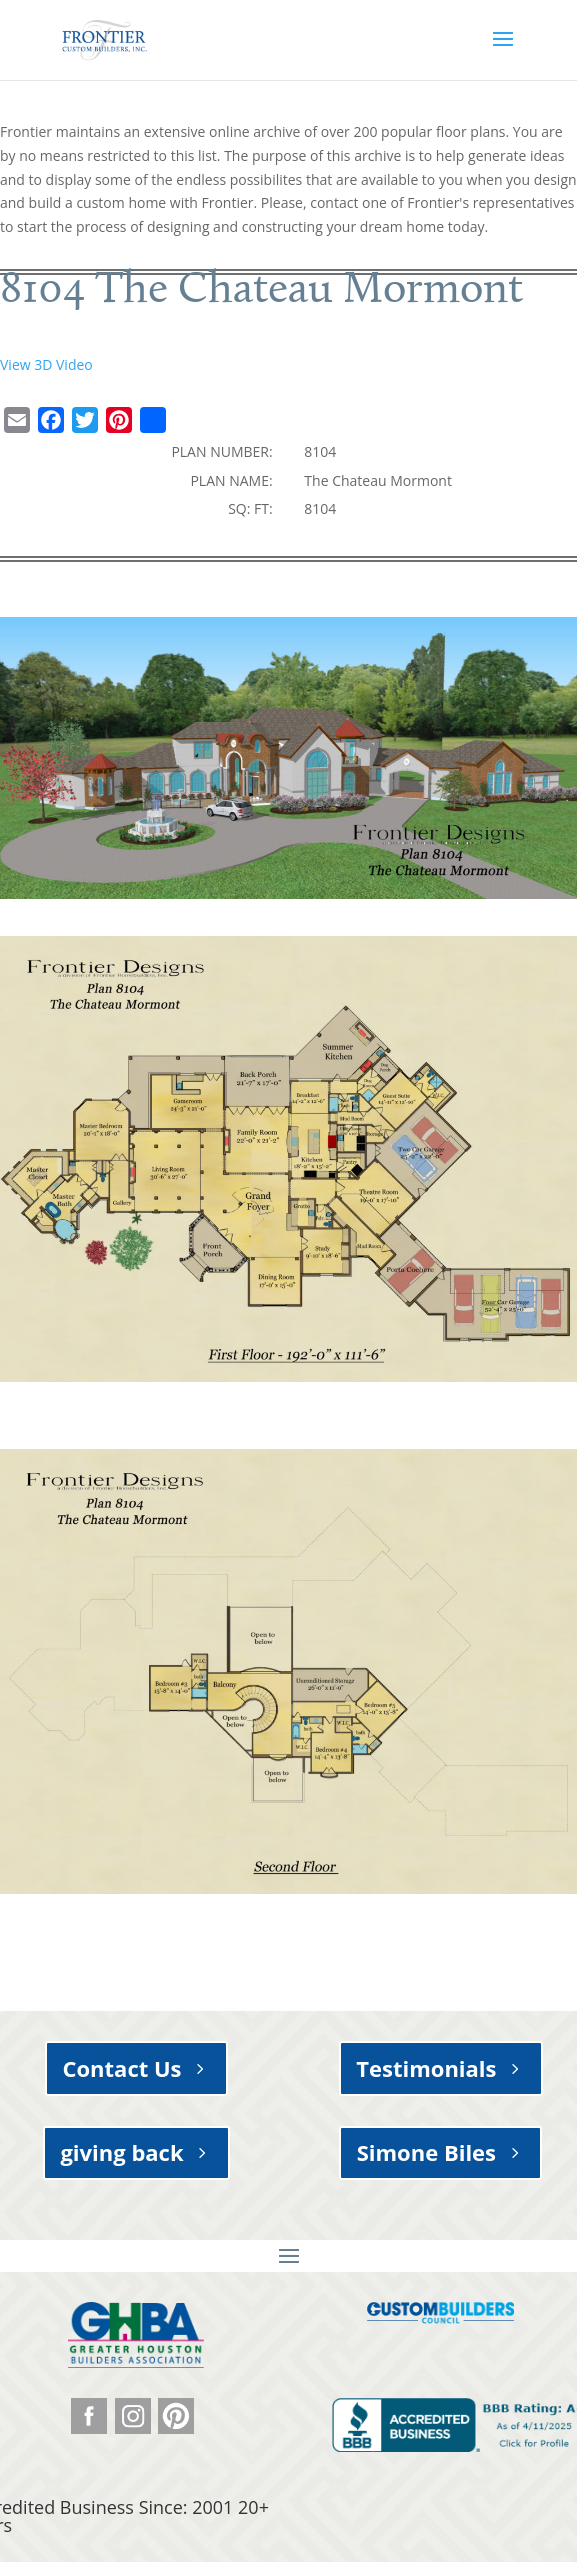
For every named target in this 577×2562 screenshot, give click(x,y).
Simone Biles (426, 2152)
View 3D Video (46, 364)
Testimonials (426, 2068)
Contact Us (121, 2068)
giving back (121, 2152)
